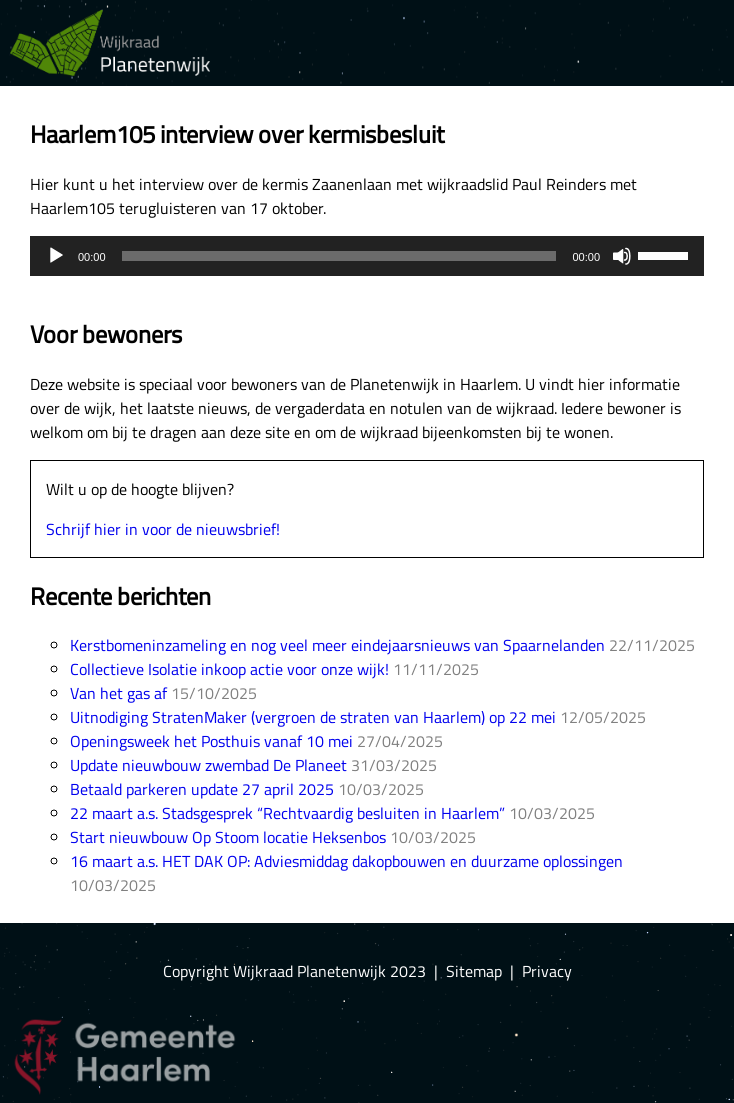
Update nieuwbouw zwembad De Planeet (208, 765)
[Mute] (622, 256)
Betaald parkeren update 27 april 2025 (202, 789)
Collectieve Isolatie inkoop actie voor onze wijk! (229, 669)
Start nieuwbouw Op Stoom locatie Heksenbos (228, 837)
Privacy (547, 971)
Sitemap (474, 971)
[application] (367, 256)
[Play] (56, 256)
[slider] (339, 256)
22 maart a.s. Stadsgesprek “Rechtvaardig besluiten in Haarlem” (287, 813)
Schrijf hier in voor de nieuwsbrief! (163, 529)
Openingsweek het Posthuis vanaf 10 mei (211, 741)
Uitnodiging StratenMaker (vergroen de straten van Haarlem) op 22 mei (313, 717)
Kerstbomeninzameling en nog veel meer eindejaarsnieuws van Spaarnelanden (337, 645)
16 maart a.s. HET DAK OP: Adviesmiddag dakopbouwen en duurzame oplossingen (346, 861)
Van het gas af (118, 693)
